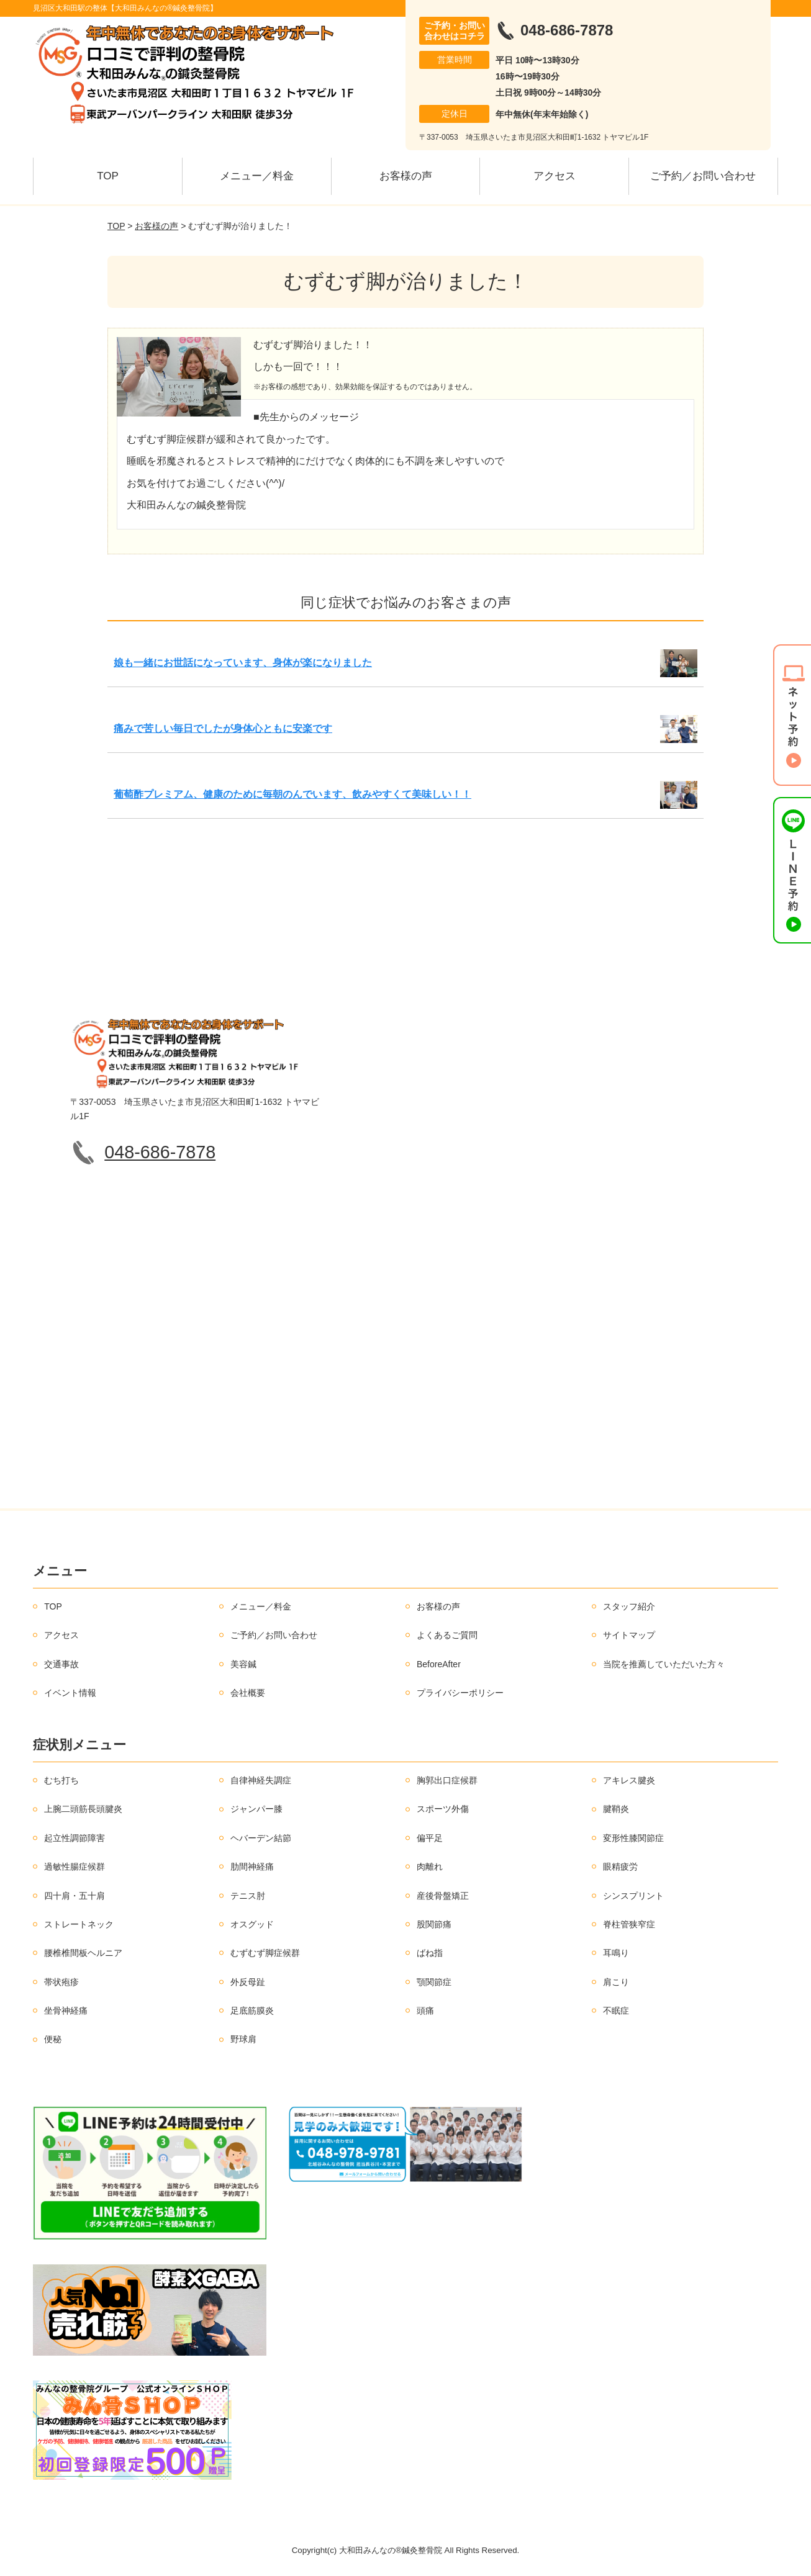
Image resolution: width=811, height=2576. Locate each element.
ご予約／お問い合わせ (703, 176)
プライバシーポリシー (460, 1693)
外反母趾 (247, 1982)
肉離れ (430, 1866)
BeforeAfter (439, 1664)
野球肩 (243, 2039)
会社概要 (247, 1693)
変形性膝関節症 (633, 1838)
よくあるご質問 (447, 1635)
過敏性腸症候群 (74, 1866)
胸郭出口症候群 (447, 1780)
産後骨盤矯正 (443, 1896)
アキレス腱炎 (629, 1780)
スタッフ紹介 (629, 1606)
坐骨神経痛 (66, 2010)
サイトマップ (629, 1635)
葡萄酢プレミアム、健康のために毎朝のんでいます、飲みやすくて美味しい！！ (292, 794)
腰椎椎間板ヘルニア (83, 1953)
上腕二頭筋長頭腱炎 (83, 1809)
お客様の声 (405, 176)
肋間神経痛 (252, 1866)
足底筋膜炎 (252, 2010)
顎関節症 (434, 1982)
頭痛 (425, 2010)
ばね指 (430, 1953)
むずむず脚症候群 (265, 1953)
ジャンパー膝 (256, 1809)
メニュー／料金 (257, 176)
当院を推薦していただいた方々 (664, 1664)
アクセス (554, 176)
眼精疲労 (620, 1866)
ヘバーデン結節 (260, 1838)
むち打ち (61, 1780)
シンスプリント (633, 1896)
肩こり (616, 1982)
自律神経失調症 (260, 1780)
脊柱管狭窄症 (629, 1924)
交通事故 (61, 1664)
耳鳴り (616, 1953)
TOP (108, 176)
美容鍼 (243, 1664)
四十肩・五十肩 (74, 1896)
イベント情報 (70, 1693)
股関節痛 (434, 1924)
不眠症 (616, 2010)
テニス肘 (247, 1896)
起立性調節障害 (74, 1838)
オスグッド (252, 1924)
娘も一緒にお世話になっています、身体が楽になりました (243, 662)
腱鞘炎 (616, 1809)
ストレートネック (79, 1924)
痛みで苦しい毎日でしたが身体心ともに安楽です (223, 728)
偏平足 (430, 1838)
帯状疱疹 (61, 1982)
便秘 (52, 2039)
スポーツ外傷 (443, 1809)
